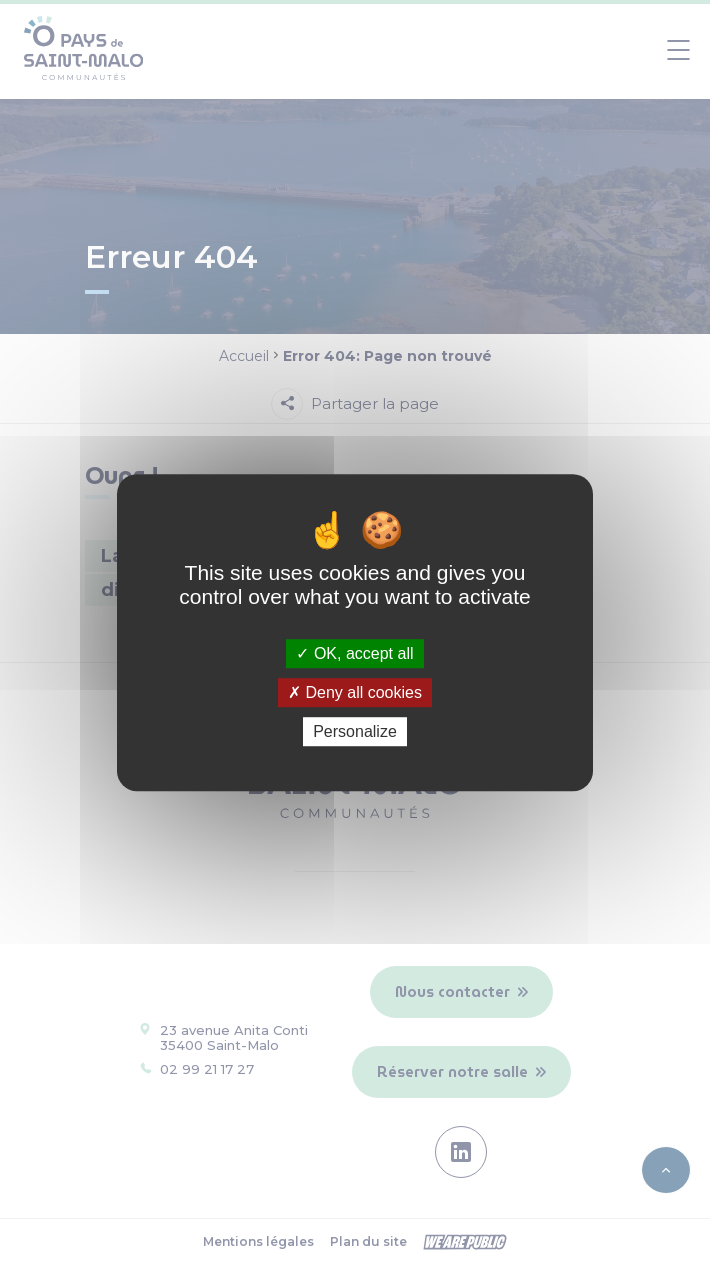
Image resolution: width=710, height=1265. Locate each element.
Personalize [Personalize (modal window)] (355, 731)
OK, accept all (354, 653)
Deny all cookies (355, 692)
